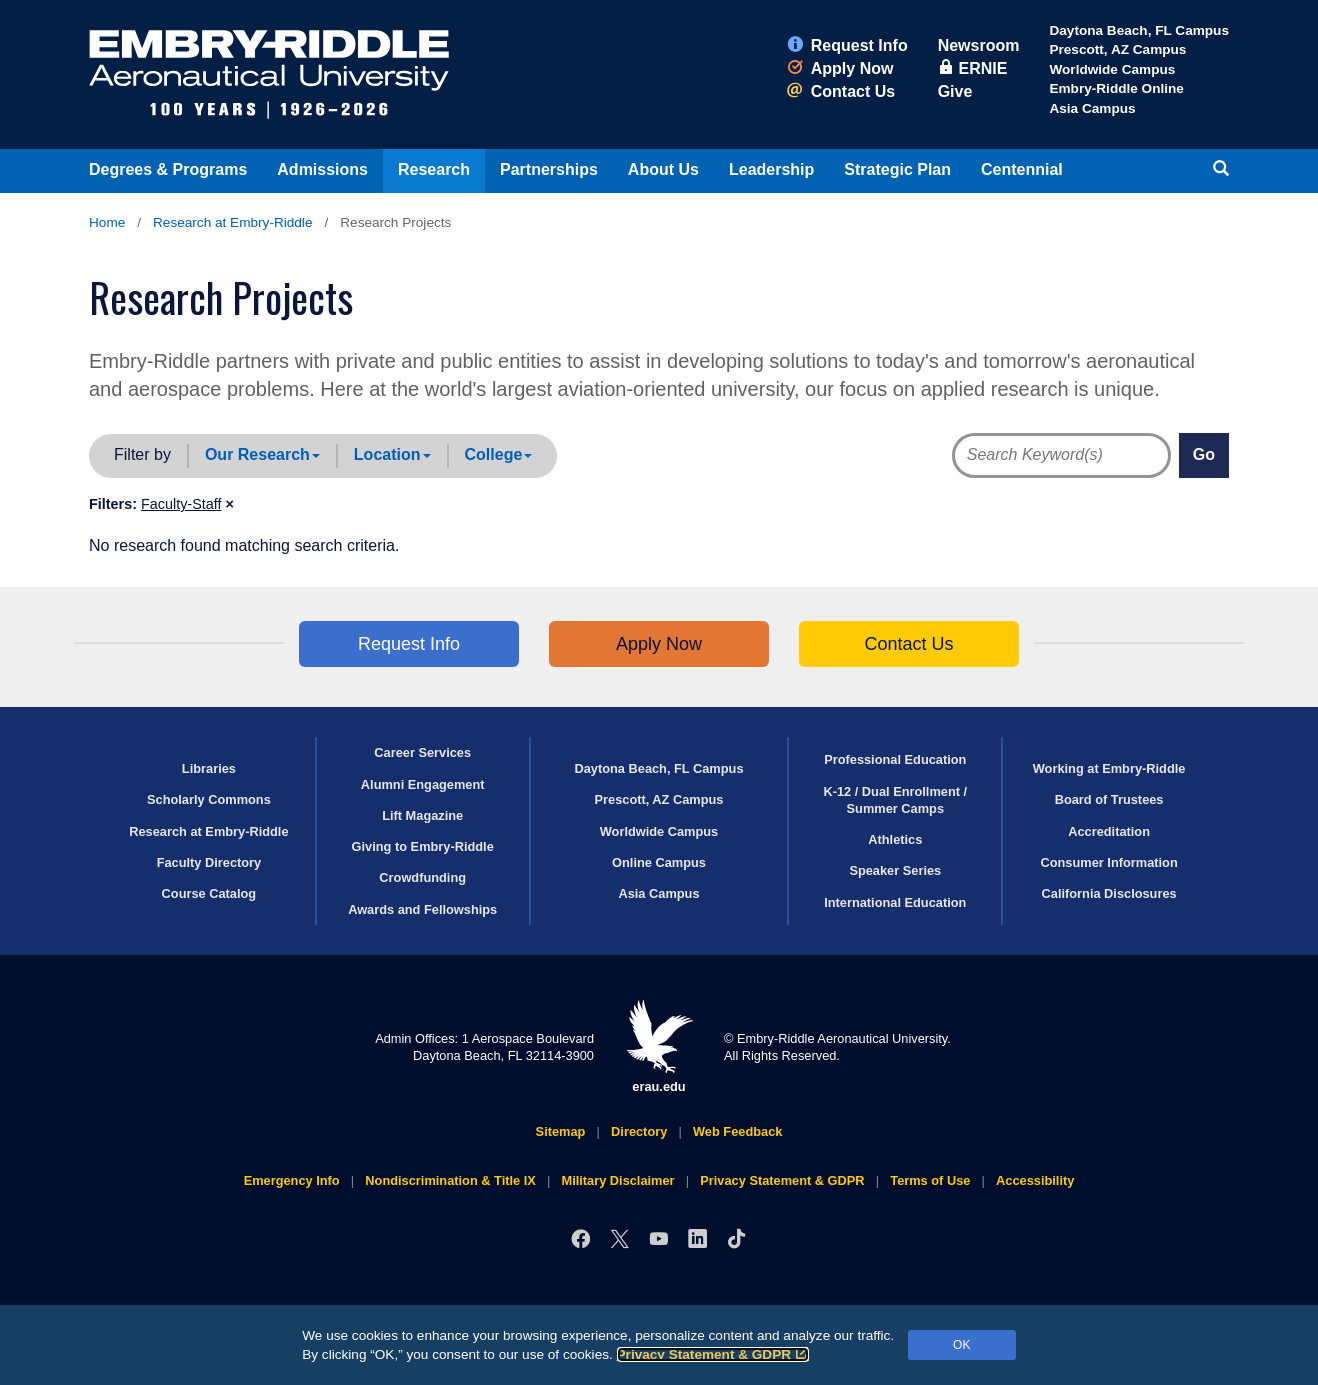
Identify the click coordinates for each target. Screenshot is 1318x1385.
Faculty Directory (209, 862)
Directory (639, 1131)
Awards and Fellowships (422, 909)
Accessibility (1035, 1180)
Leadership (771, 169)
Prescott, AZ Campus (1117, 49)
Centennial (1022, 169)
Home (107, 222)
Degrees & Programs (168, 169)
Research (434, 169)
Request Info (847, 45)
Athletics (895, 839)
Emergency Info (292, 1180)
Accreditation (1109, 831)
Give (955, 91)
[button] (187, 504)
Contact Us (841, 91)
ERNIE (973, 68)
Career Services (422, 752)
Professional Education (895, 759)
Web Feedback (737, 1131)
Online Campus (659, 862)
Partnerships (549, 169)
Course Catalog (209, 893)
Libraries (209, 768)
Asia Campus (1092, 108)
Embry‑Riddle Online (1116, 88)
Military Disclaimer (617, 1180)
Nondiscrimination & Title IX (450, 1180)
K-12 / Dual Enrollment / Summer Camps (895, 800)
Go (1204, 454)
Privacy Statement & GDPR (713, 1354)
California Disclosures (1109, 893)
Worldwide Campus (1112, 69)
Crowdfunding (422, 877)
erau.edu (659, 1046)
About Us (663, 169)
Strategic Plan (897, 169)
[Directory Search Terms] (1051, 455)
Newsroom (979, 45)
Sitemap (561, 1131)
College (499, 454)
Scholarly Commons (209, 799)
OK (961, 1345)
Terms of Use (930, 1180)
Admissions (322, 169)
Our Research (262, 454)
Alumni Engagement (423, 784)
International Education (895, 902)
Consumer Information (1108, 862)
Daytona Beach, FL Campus (1139, 30)
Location (392, 454)
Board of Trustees (1109, 799)
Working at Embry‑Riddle (1109, 768)
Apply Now (840, 68)
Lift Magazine (422, 815)
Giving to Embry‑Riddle (423, 846)
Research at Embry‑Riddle (232, 222)
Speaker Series (895, 870)
